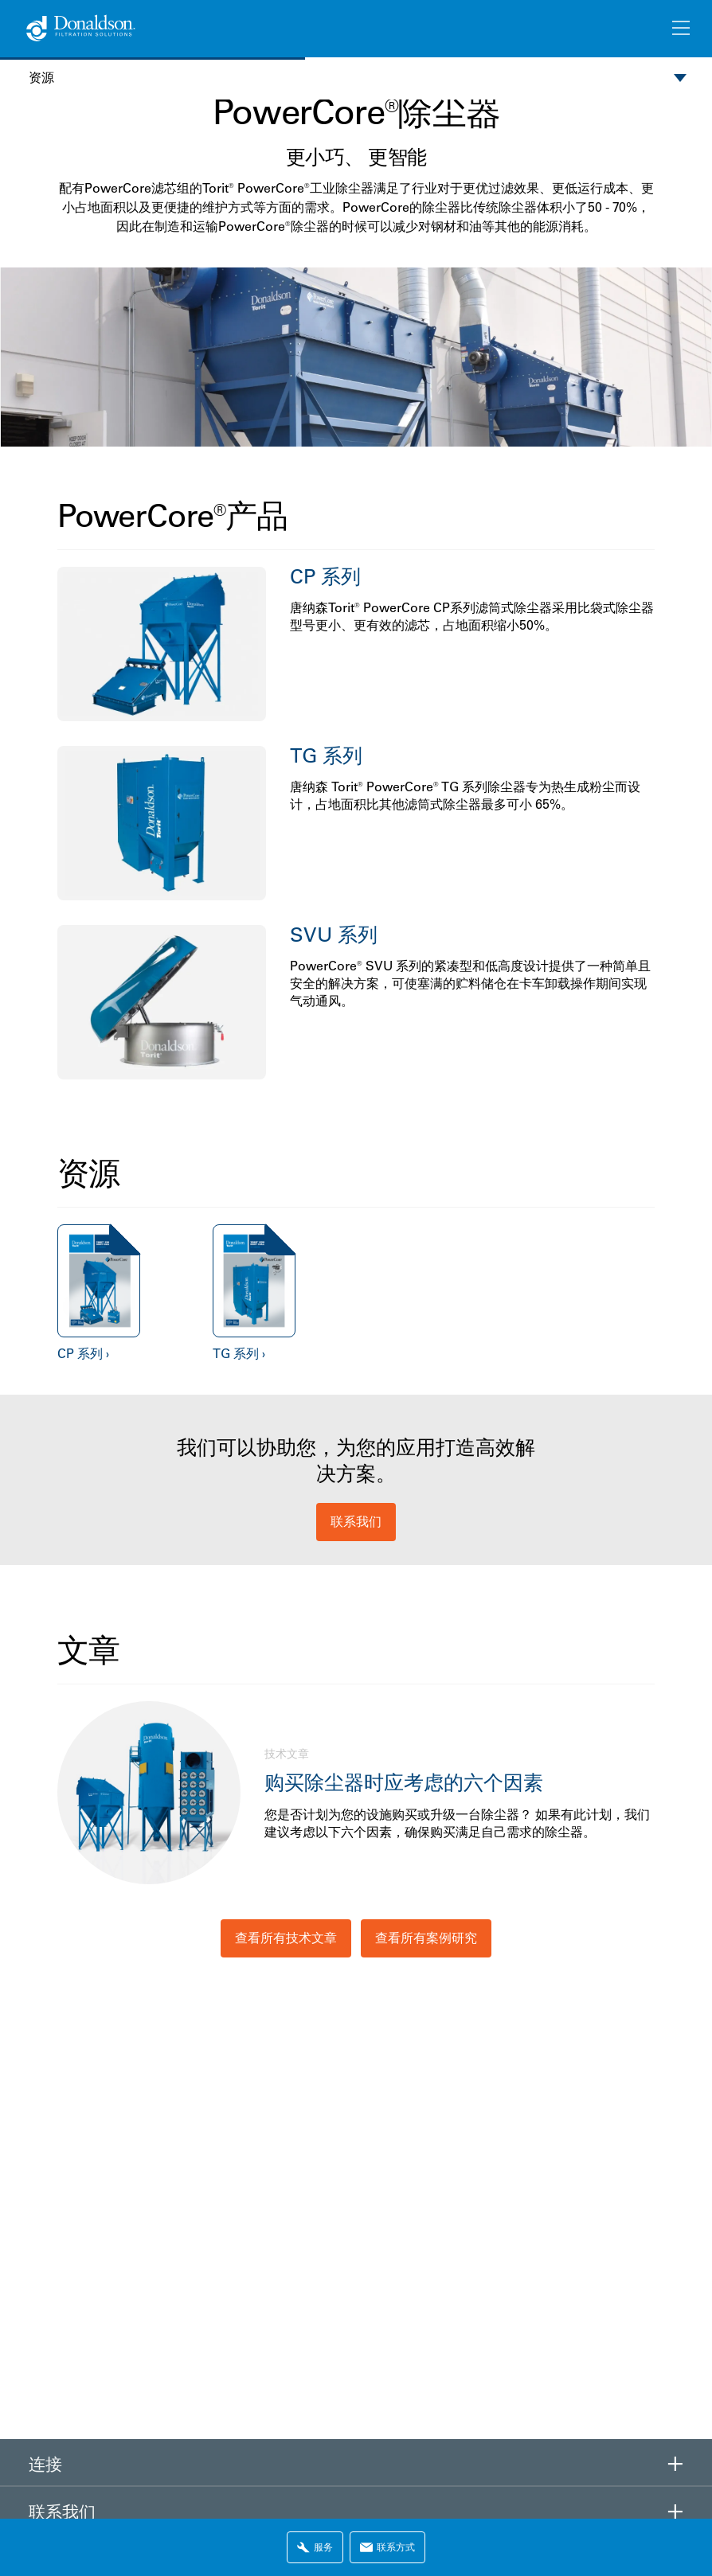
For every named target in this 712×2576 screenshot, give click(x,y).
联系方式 (387, 2547)
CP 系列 (325, 576)
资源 (41, 77)
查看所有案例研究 (426, 1938)
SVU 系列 (334, 934)
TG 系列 (326, 755)
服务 (315, 2547)
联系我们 (356, 1521)
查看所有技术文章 (286, 1938)
